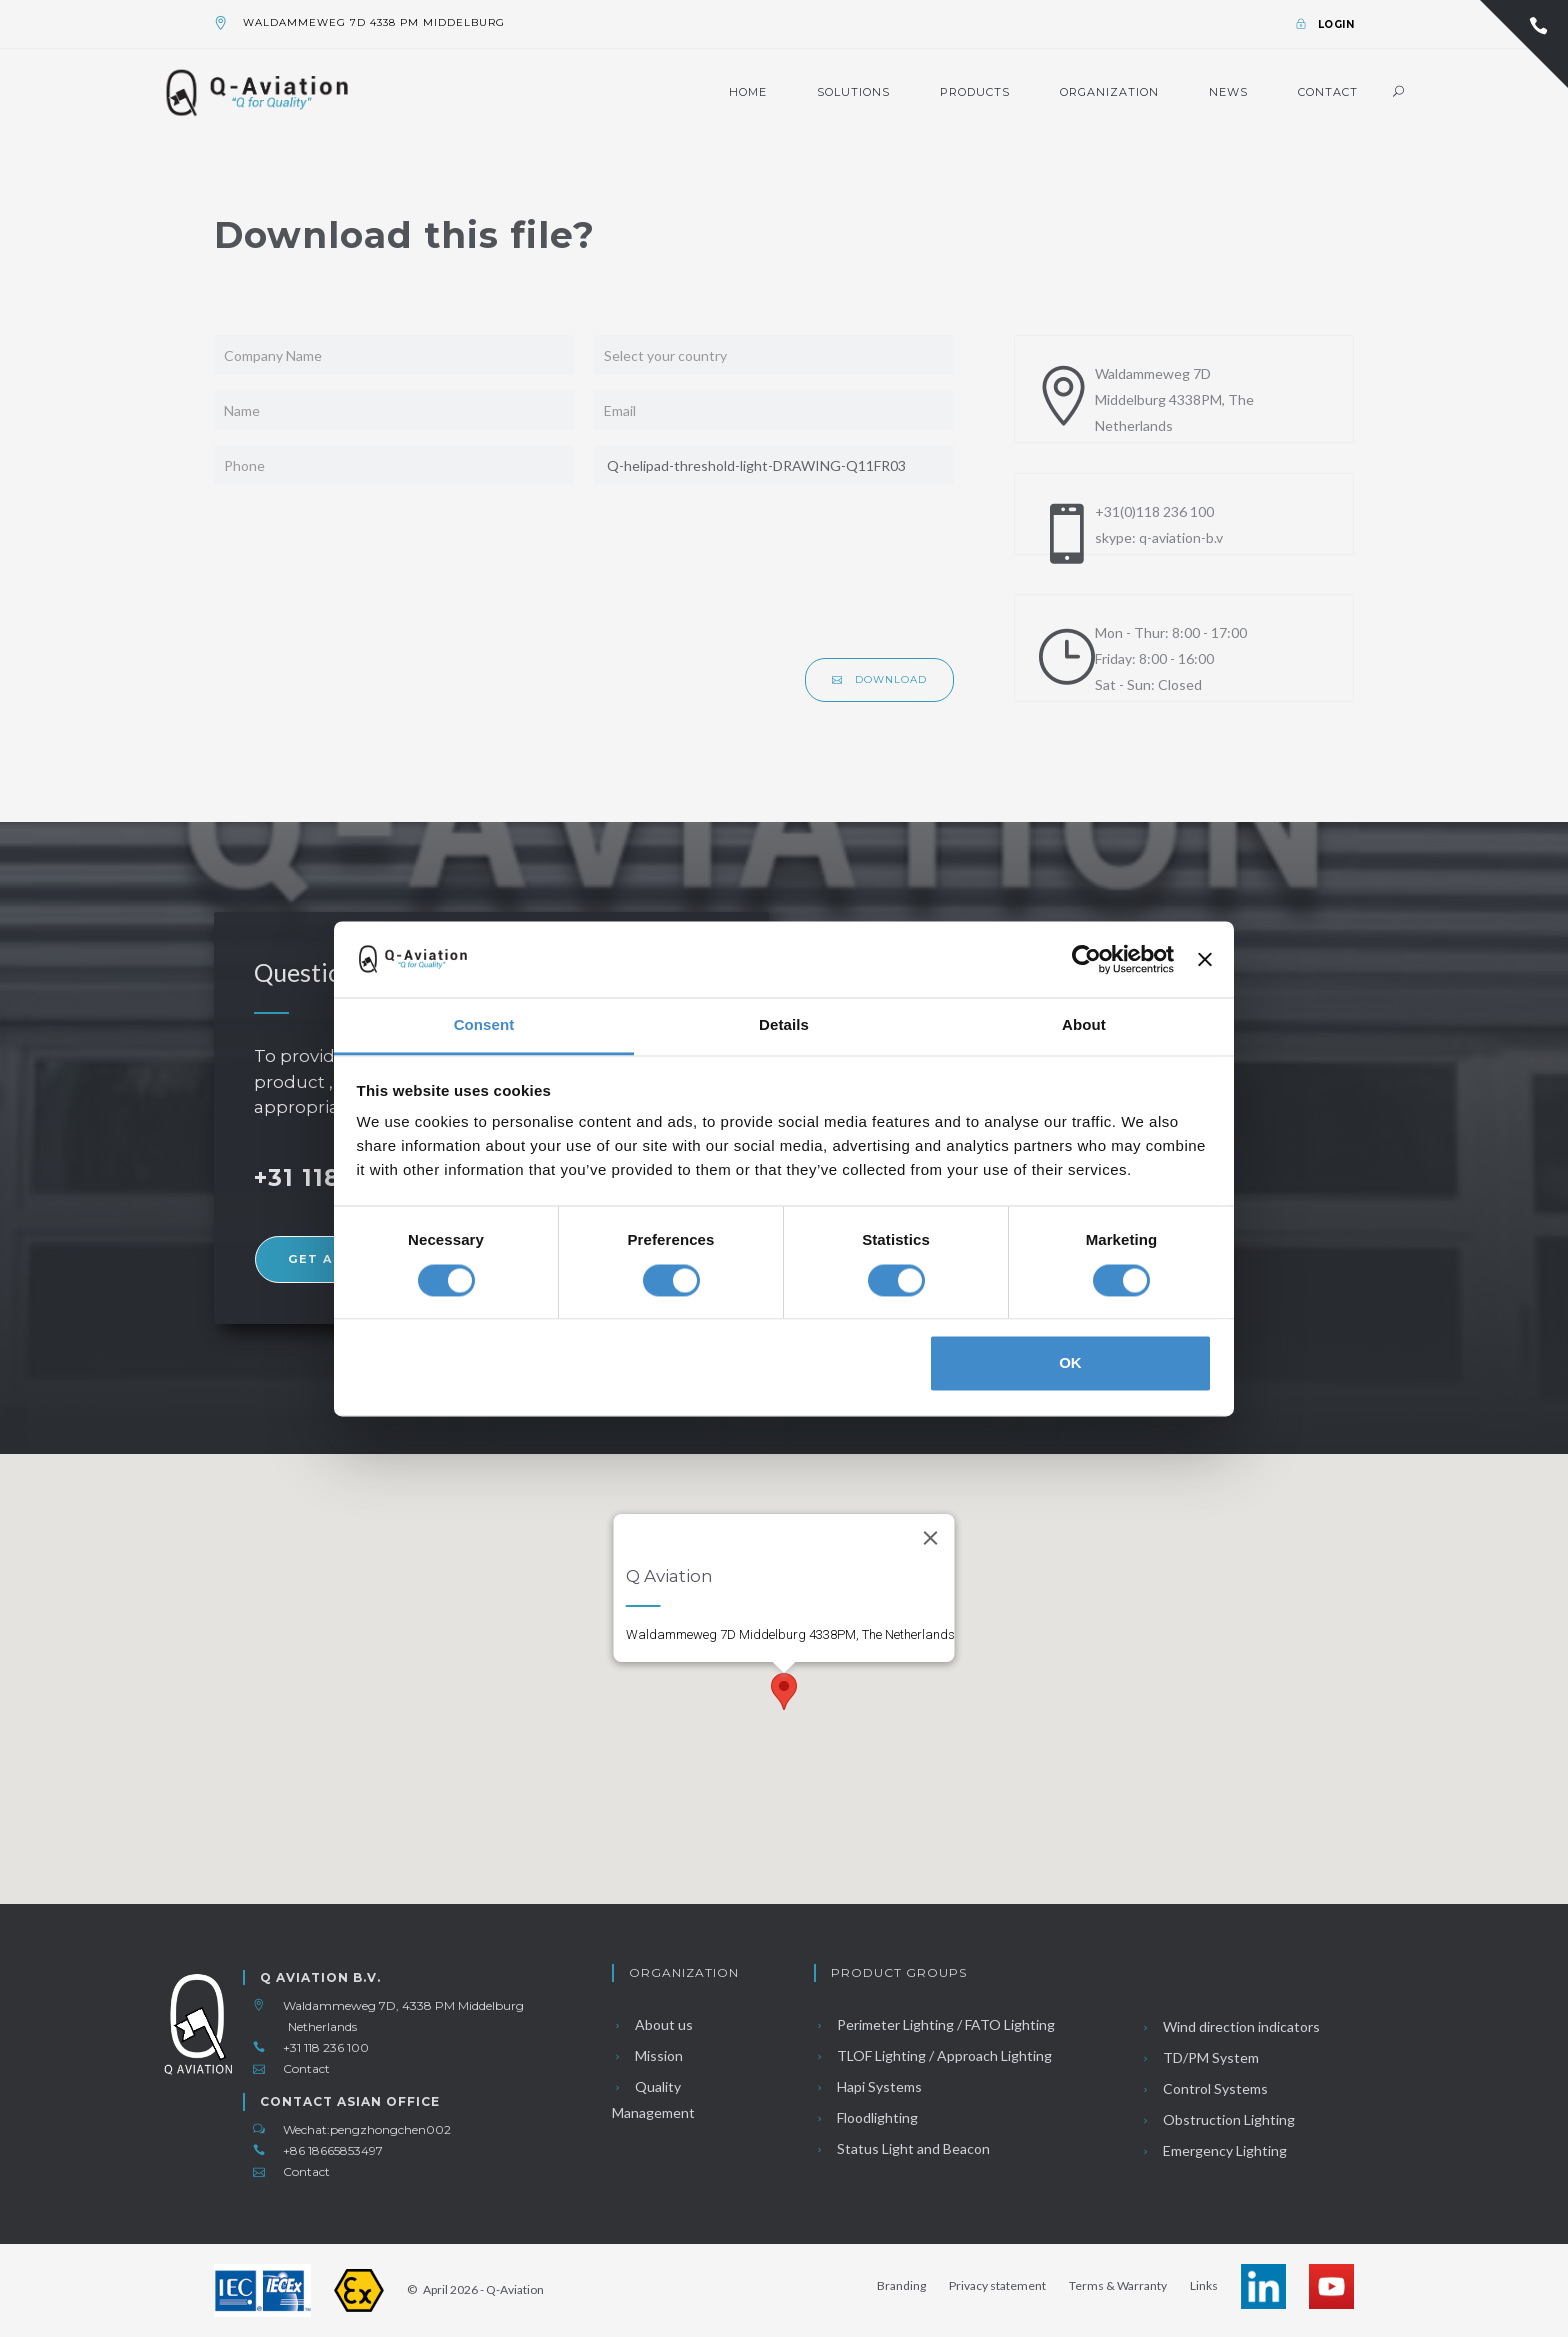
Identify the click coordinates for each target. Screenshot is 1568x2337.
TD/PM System (1199, 2057)
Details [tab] (784, 1025)
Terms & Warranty (1118, 2285)
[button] (784, 1691)
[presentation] (802, 579)
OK (1070, 1363)
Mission (647, 2055)
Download (879, 679)
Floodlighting (866, 2117)
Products (975, 92)
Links (1204, 2285)
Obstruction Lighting (1217, 2119)
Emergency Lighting (1213, 2150)
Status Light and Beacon (902, 2148)
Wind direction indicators (1230, 2026)
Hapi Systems (868, 2086)
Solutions (853, 92)
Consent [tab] (484, 1025)
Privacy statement (997, 2285)
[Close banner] (1205, 959)
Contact (1328, 92)
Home (748, 92)
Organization (1109, 92)
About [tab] (1084, 1025)
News (1228, 92)
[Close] (931, 1538)
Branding (901, 2285)
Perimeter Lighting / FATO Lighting (934, 2024)
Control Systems (1204, 2088)
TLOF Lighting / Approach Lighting (933, 2055)
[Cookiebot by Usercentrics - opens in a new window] (1086, 959)
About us (652, 2024)
